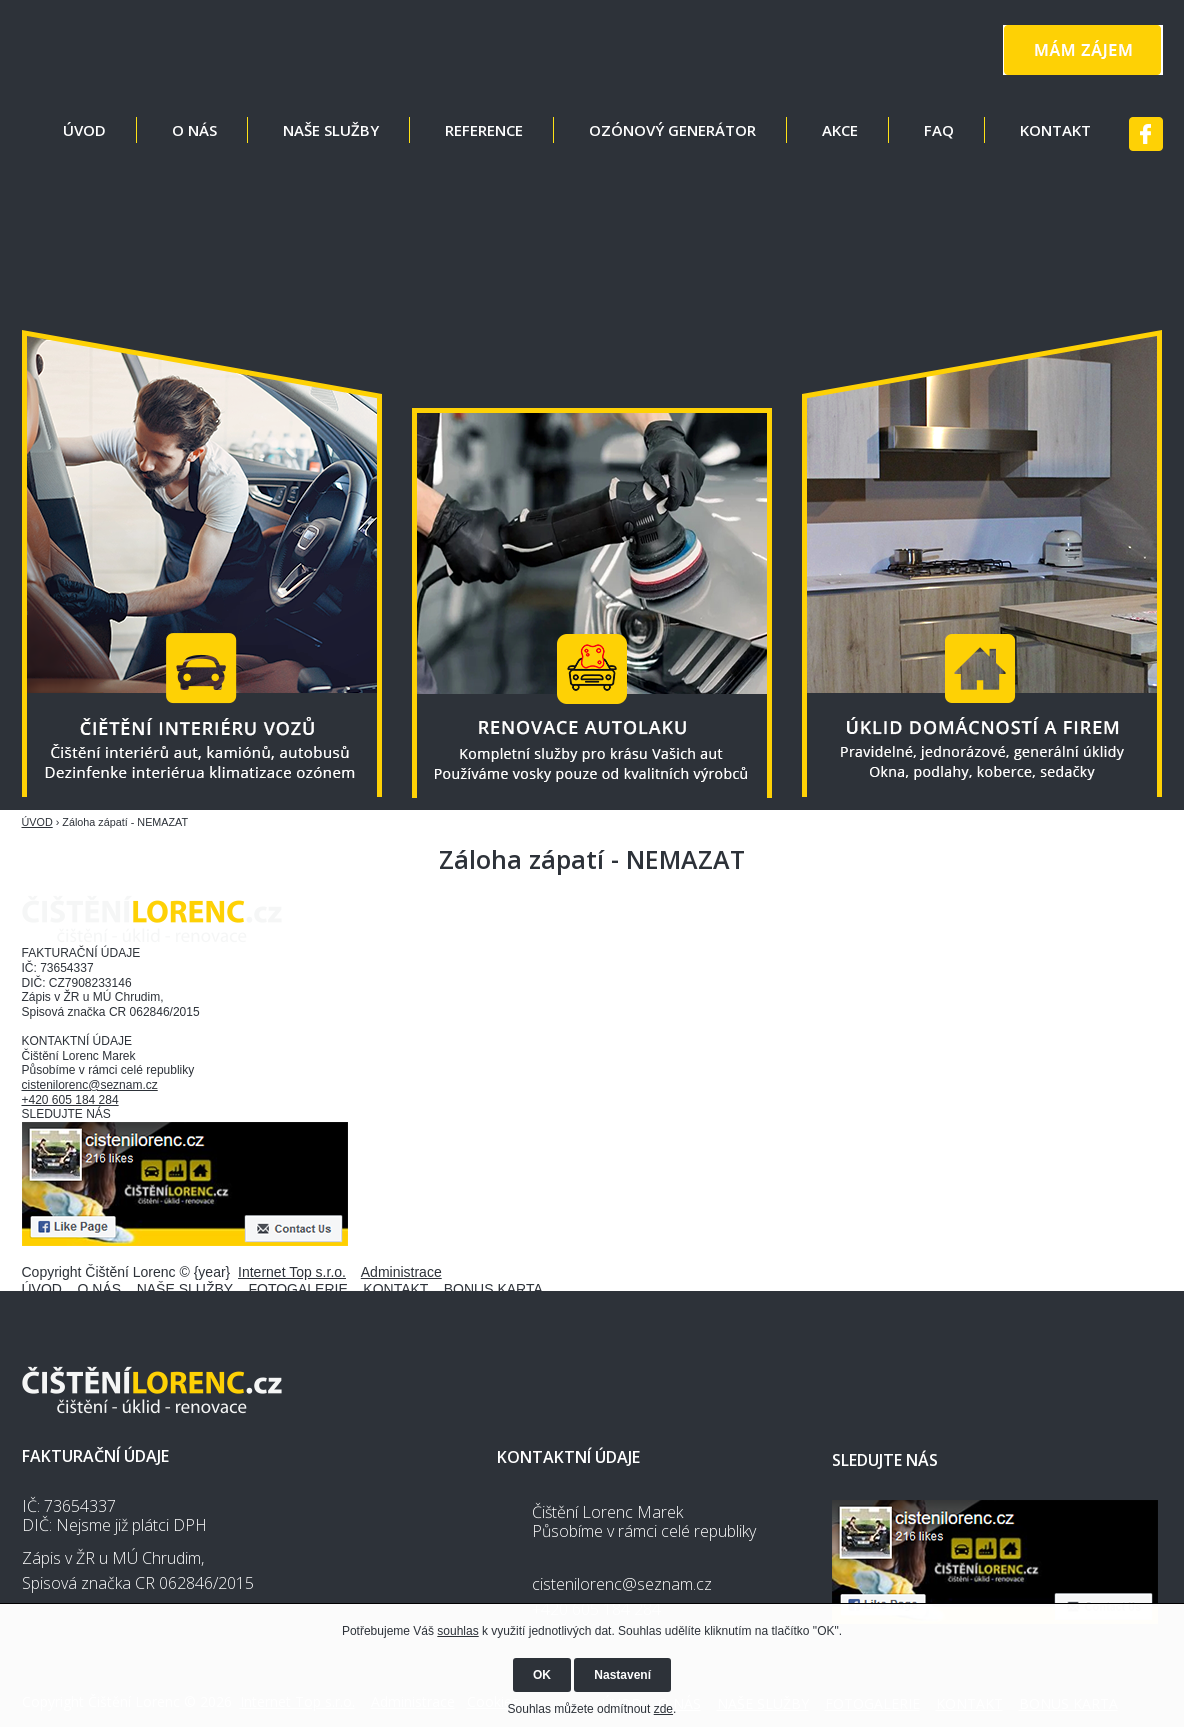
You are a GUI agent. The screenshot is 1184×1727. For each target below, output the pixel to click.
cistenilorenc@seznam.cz (90, 1085)
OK (542, 1675)
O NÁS (194, 130)
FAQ (939, 130)
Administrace (401, 1272)
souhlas (457, 1631)
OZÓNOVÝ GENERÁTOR (672, 130)
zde (663, 1709)
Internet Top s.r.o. (292, 1272)
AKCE (840, 130)
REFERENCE (484, 130)
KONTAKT (1055, 130)
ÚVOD (84, 130)
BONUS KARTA (493, 1289)
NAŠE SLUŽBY (331, 130)
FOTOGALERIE (297, 1289)
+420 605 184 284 (70, 1100)
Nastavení (622, 1675)
